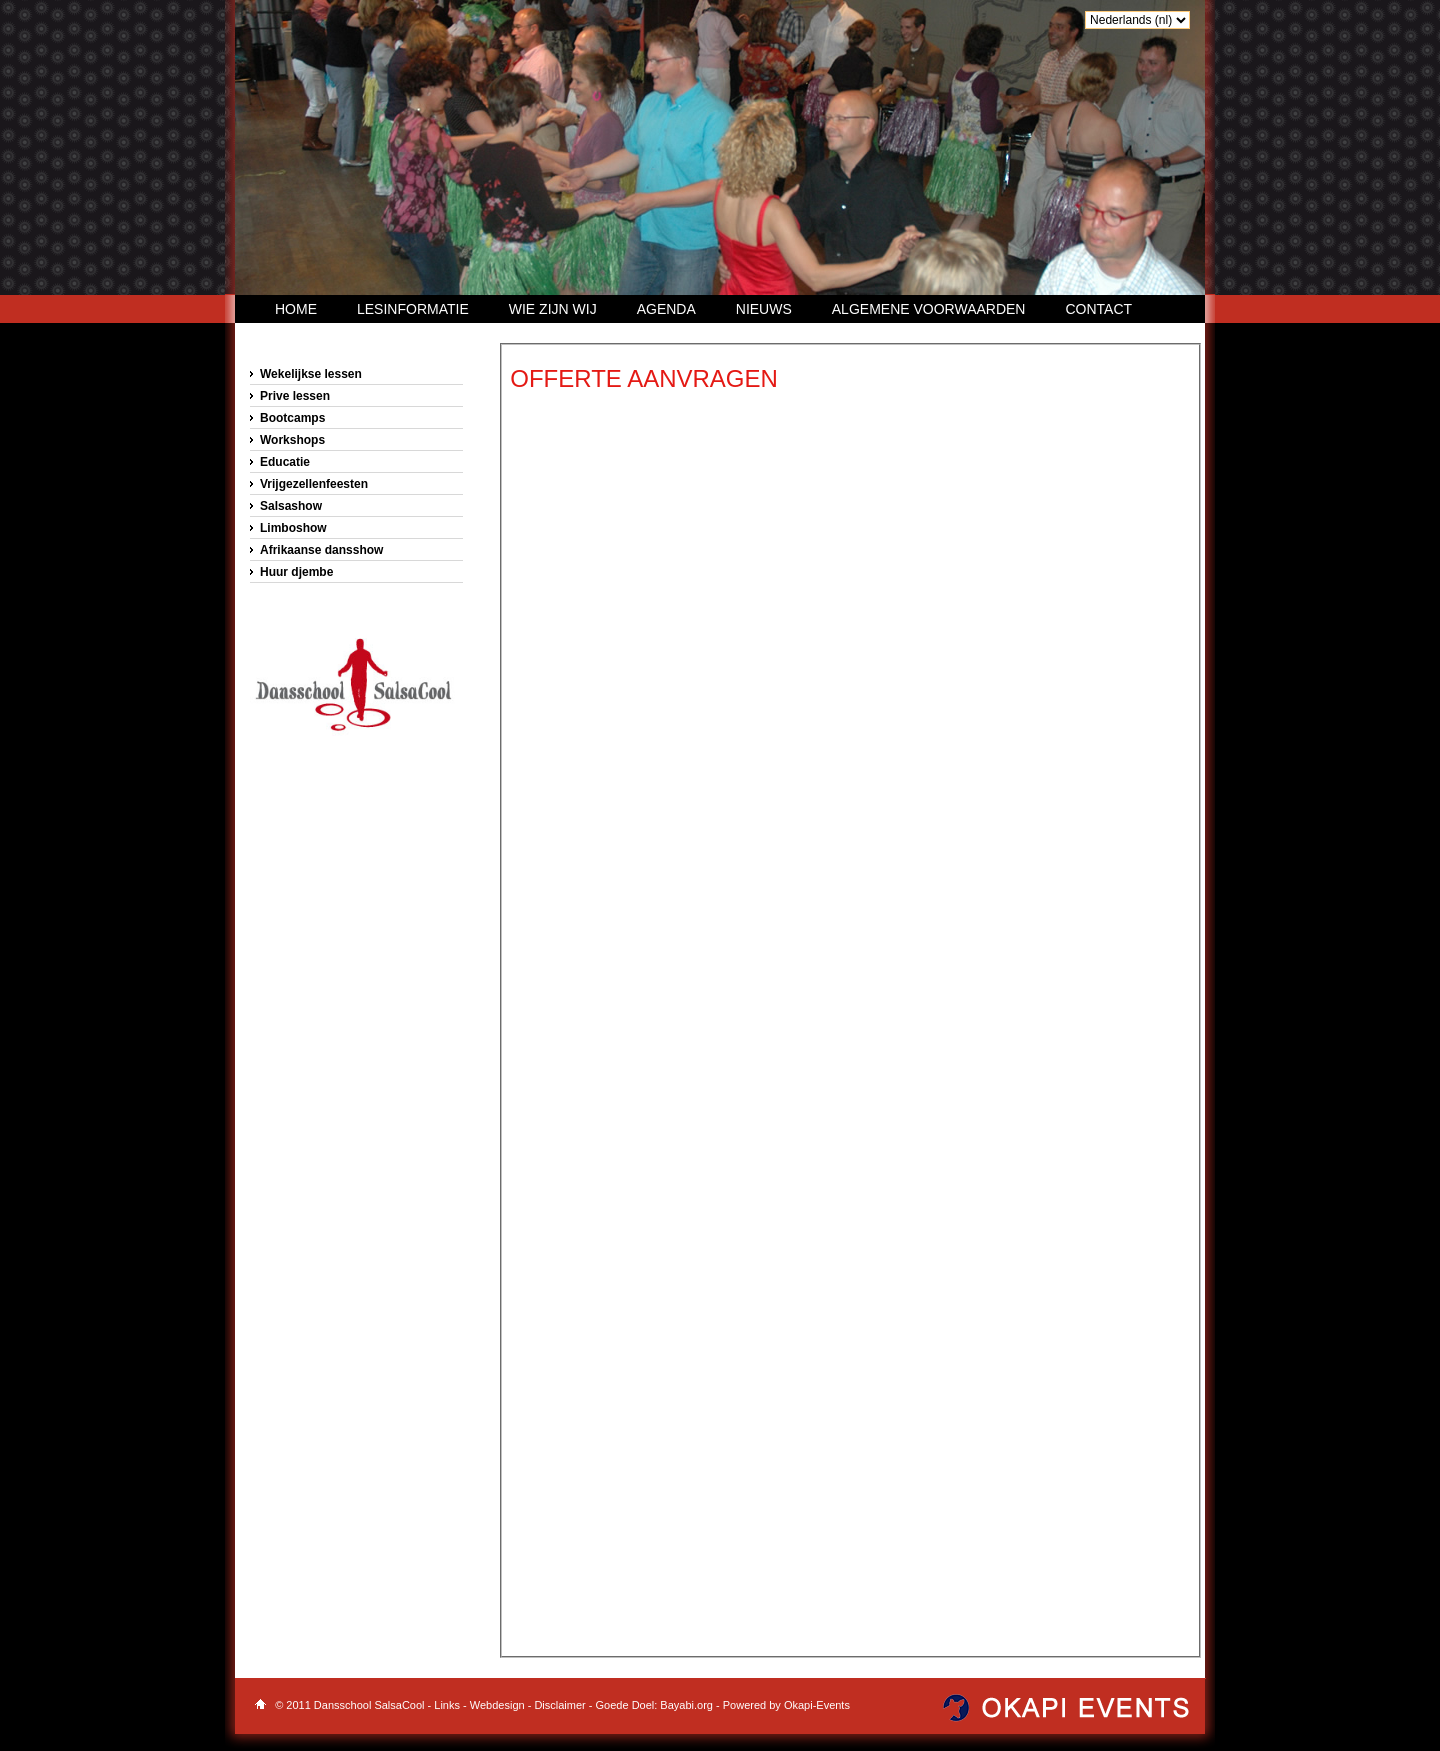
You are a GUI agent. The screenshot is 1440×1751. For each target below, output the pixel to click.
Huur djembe (296, 572)
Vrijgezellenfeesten (314, 484)
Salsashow (291, 506)
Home (296, 309)
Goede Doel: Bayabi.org (656, 1705)
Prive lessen (295, 396)
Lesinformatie (413, 309)
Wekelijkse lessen (311, 374)
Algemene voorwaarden (929, 309)
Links (447, 1705)
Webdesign (497, 1705)
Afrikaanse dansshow (321, 550)
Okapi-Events (817, 1705)
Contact (1098, 309)
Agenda (666, 309)
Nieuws (764, 309)
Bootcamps (292, 418)
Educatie (285, 462)
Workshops (292, 440)
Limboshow (293, 528)
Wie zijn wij (553, 309)
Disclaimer (561, 1705)
